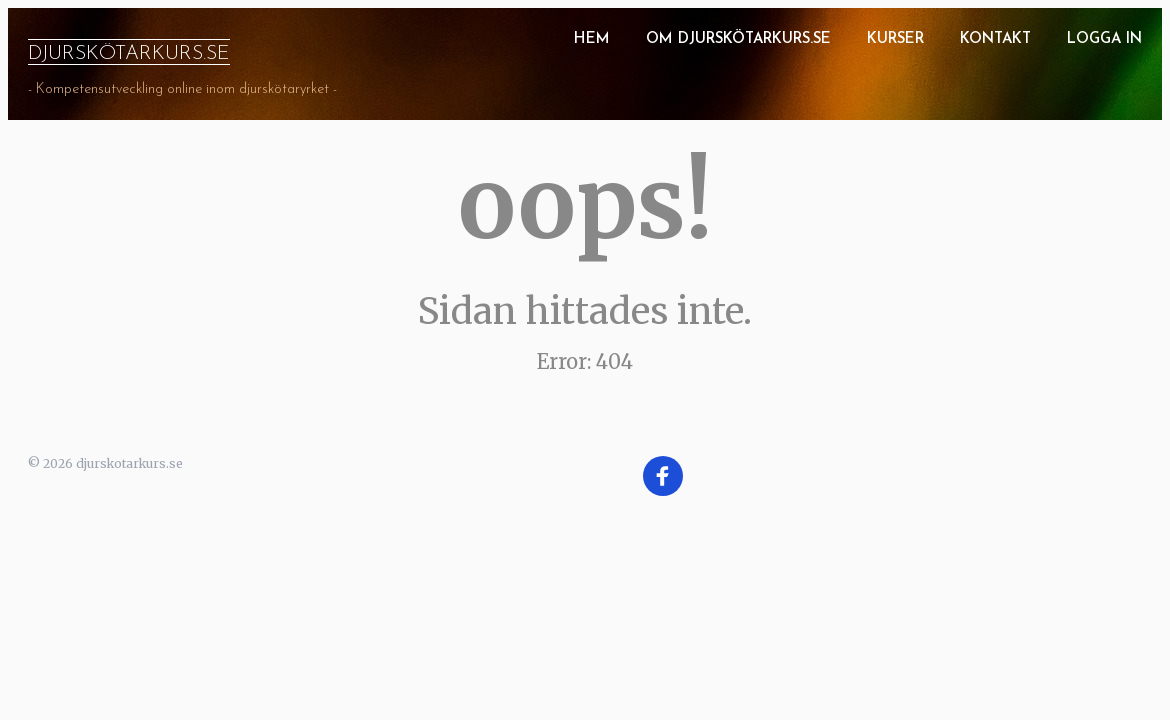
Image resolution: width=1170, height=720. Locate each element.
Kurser (895, 39)
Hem (592, 39)
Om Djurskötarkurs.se (738, 39)
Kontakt (995, 39)
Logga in (1104, 39)
